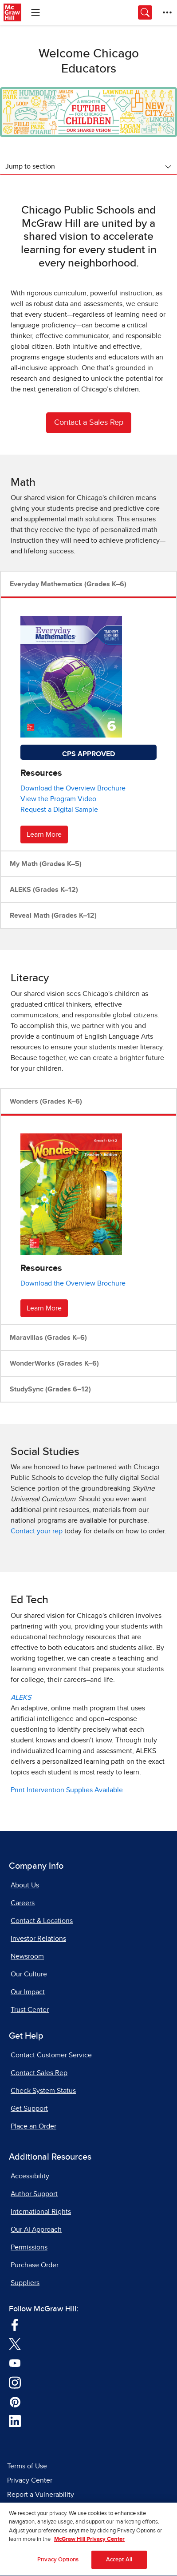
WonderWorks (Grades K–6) (54, 1363)
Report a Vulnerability (40, 2494)
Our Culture (29, 1974)
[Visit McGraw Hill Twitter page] (15, 2343)
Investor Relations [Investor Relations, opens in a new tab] (38, 1938)
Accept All (119, 2563)
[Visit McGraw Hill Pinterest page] (15, 2401)
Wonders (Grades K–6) (46, 1101)
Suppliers (25, 2282)
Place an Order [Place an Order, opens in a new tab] (33, 2126)
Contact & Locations (42, 1920)
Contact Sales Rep (39, 2072)
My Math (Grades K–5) (46, 863)
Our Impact (28, 1991)
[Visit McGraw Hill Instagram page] (15, 2382)
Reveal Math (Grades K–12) (53, 915)
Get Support (29, 2108)
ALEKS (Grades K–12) (44, 889)
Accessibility (30, 2176)
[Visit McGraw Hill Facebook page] (15, 2324)
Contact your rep (37, 1531)
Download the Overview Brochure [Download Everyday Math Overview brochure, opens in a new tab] (73, 788)
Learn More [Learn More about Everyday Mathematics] (44, 834)
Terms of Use (27, 2466)
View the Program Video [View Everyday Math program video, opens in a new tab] (58, 798)
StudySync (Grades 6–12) (50, 1389)
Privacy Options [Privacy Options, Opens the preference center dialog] (58, 2563)
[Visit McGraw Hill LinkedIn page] (15, 2420)
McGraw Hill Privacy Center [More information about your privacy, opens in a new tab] (89, 2543)
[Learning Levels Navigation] (35, 12)
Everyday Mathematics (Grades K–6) (68, 584)
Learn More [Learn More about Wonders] (44, 1308)
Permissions (29, 2247)
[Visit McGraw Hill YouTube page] (15, 2362)
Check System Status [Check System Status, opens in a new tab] (43, 2090)
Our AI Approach (36, 2229)
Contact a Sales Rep (88, 423)
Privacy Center (29, 2480)
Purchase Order (35, 2265)
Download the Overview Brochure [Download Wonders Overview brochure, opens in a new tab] (73, 1283)
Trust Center (30, 2009)
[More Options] (167, 12)
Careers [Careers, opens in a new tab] (23, 1903)
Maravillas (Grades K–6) (48, 1337)
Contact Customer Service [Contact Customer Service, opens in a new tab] (51, 2055)
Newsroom (27, 1956)
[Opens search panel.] (145, 12)
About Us (25, 1885)
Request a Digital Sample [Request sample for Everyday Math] (59, 809)
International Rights (41, 2211)
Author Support (34, 2193)
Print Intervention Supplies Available (67, 1790)
